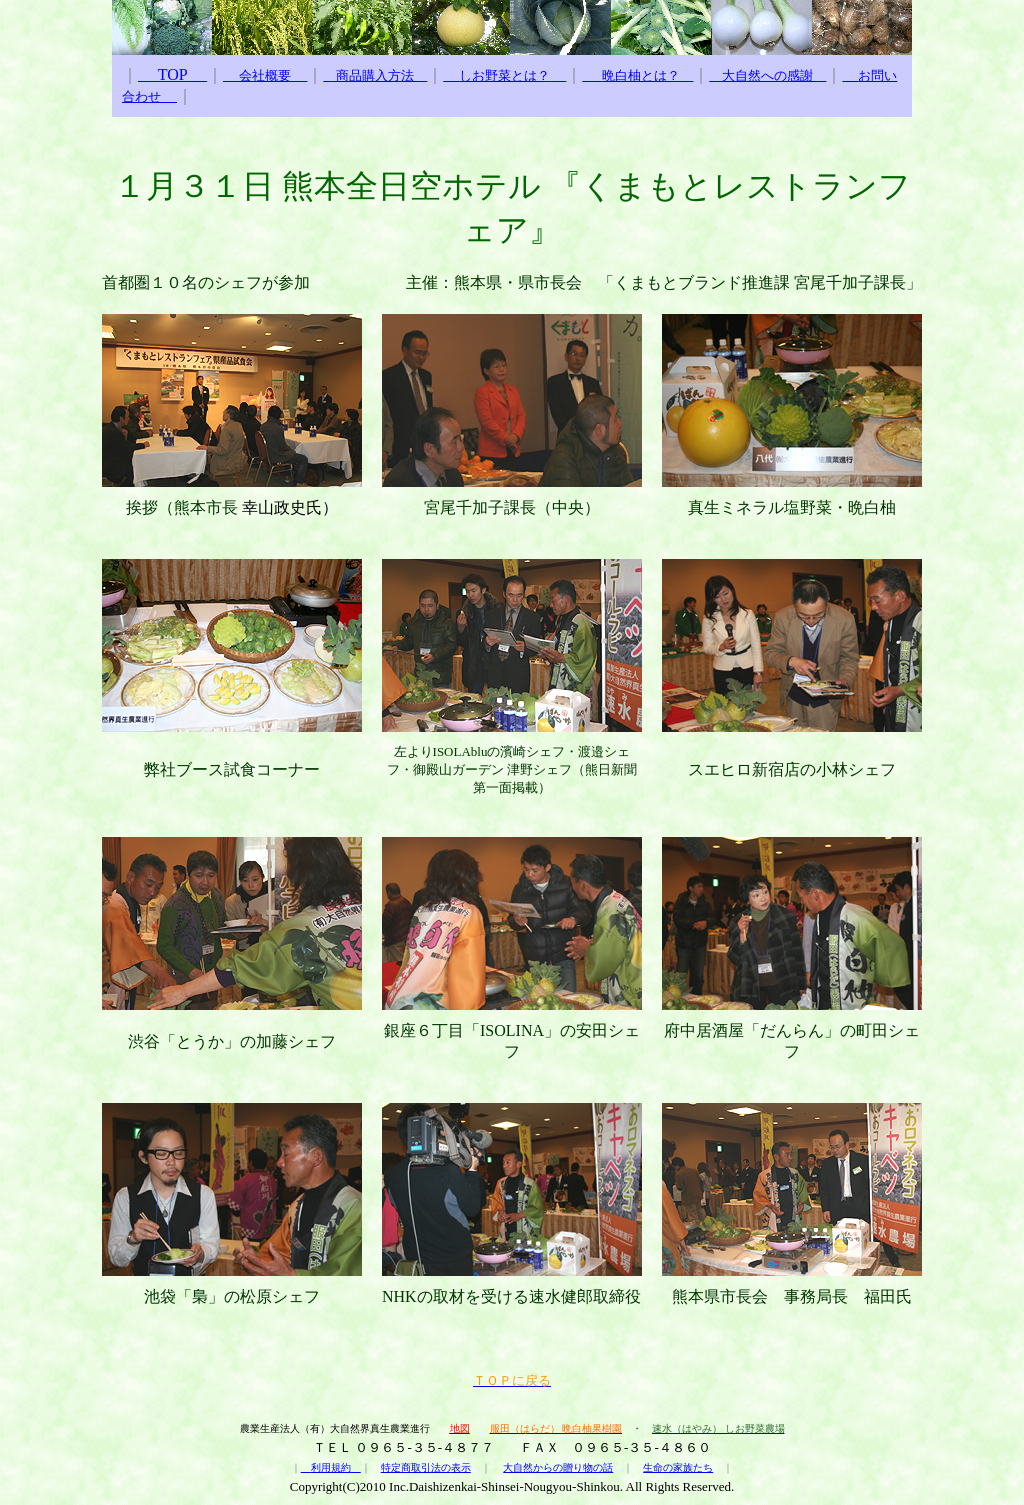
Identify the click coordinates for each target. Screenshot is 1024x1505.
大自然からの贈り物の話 (558, 1467)
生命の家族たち (678, 1467)
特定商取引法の (416, 1467)
